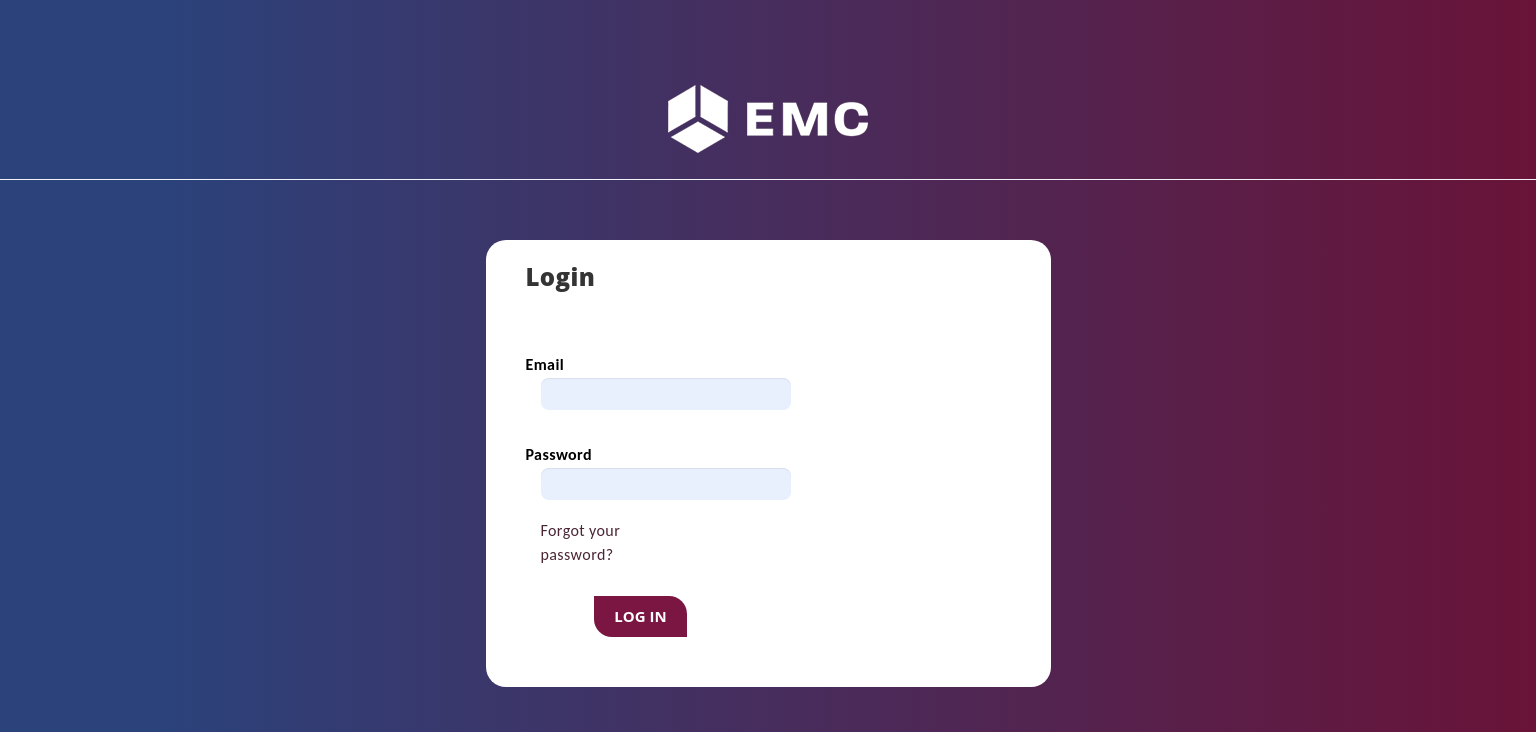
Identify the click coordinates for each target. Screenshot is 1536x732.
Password (559, 454)
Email (545, 364)
